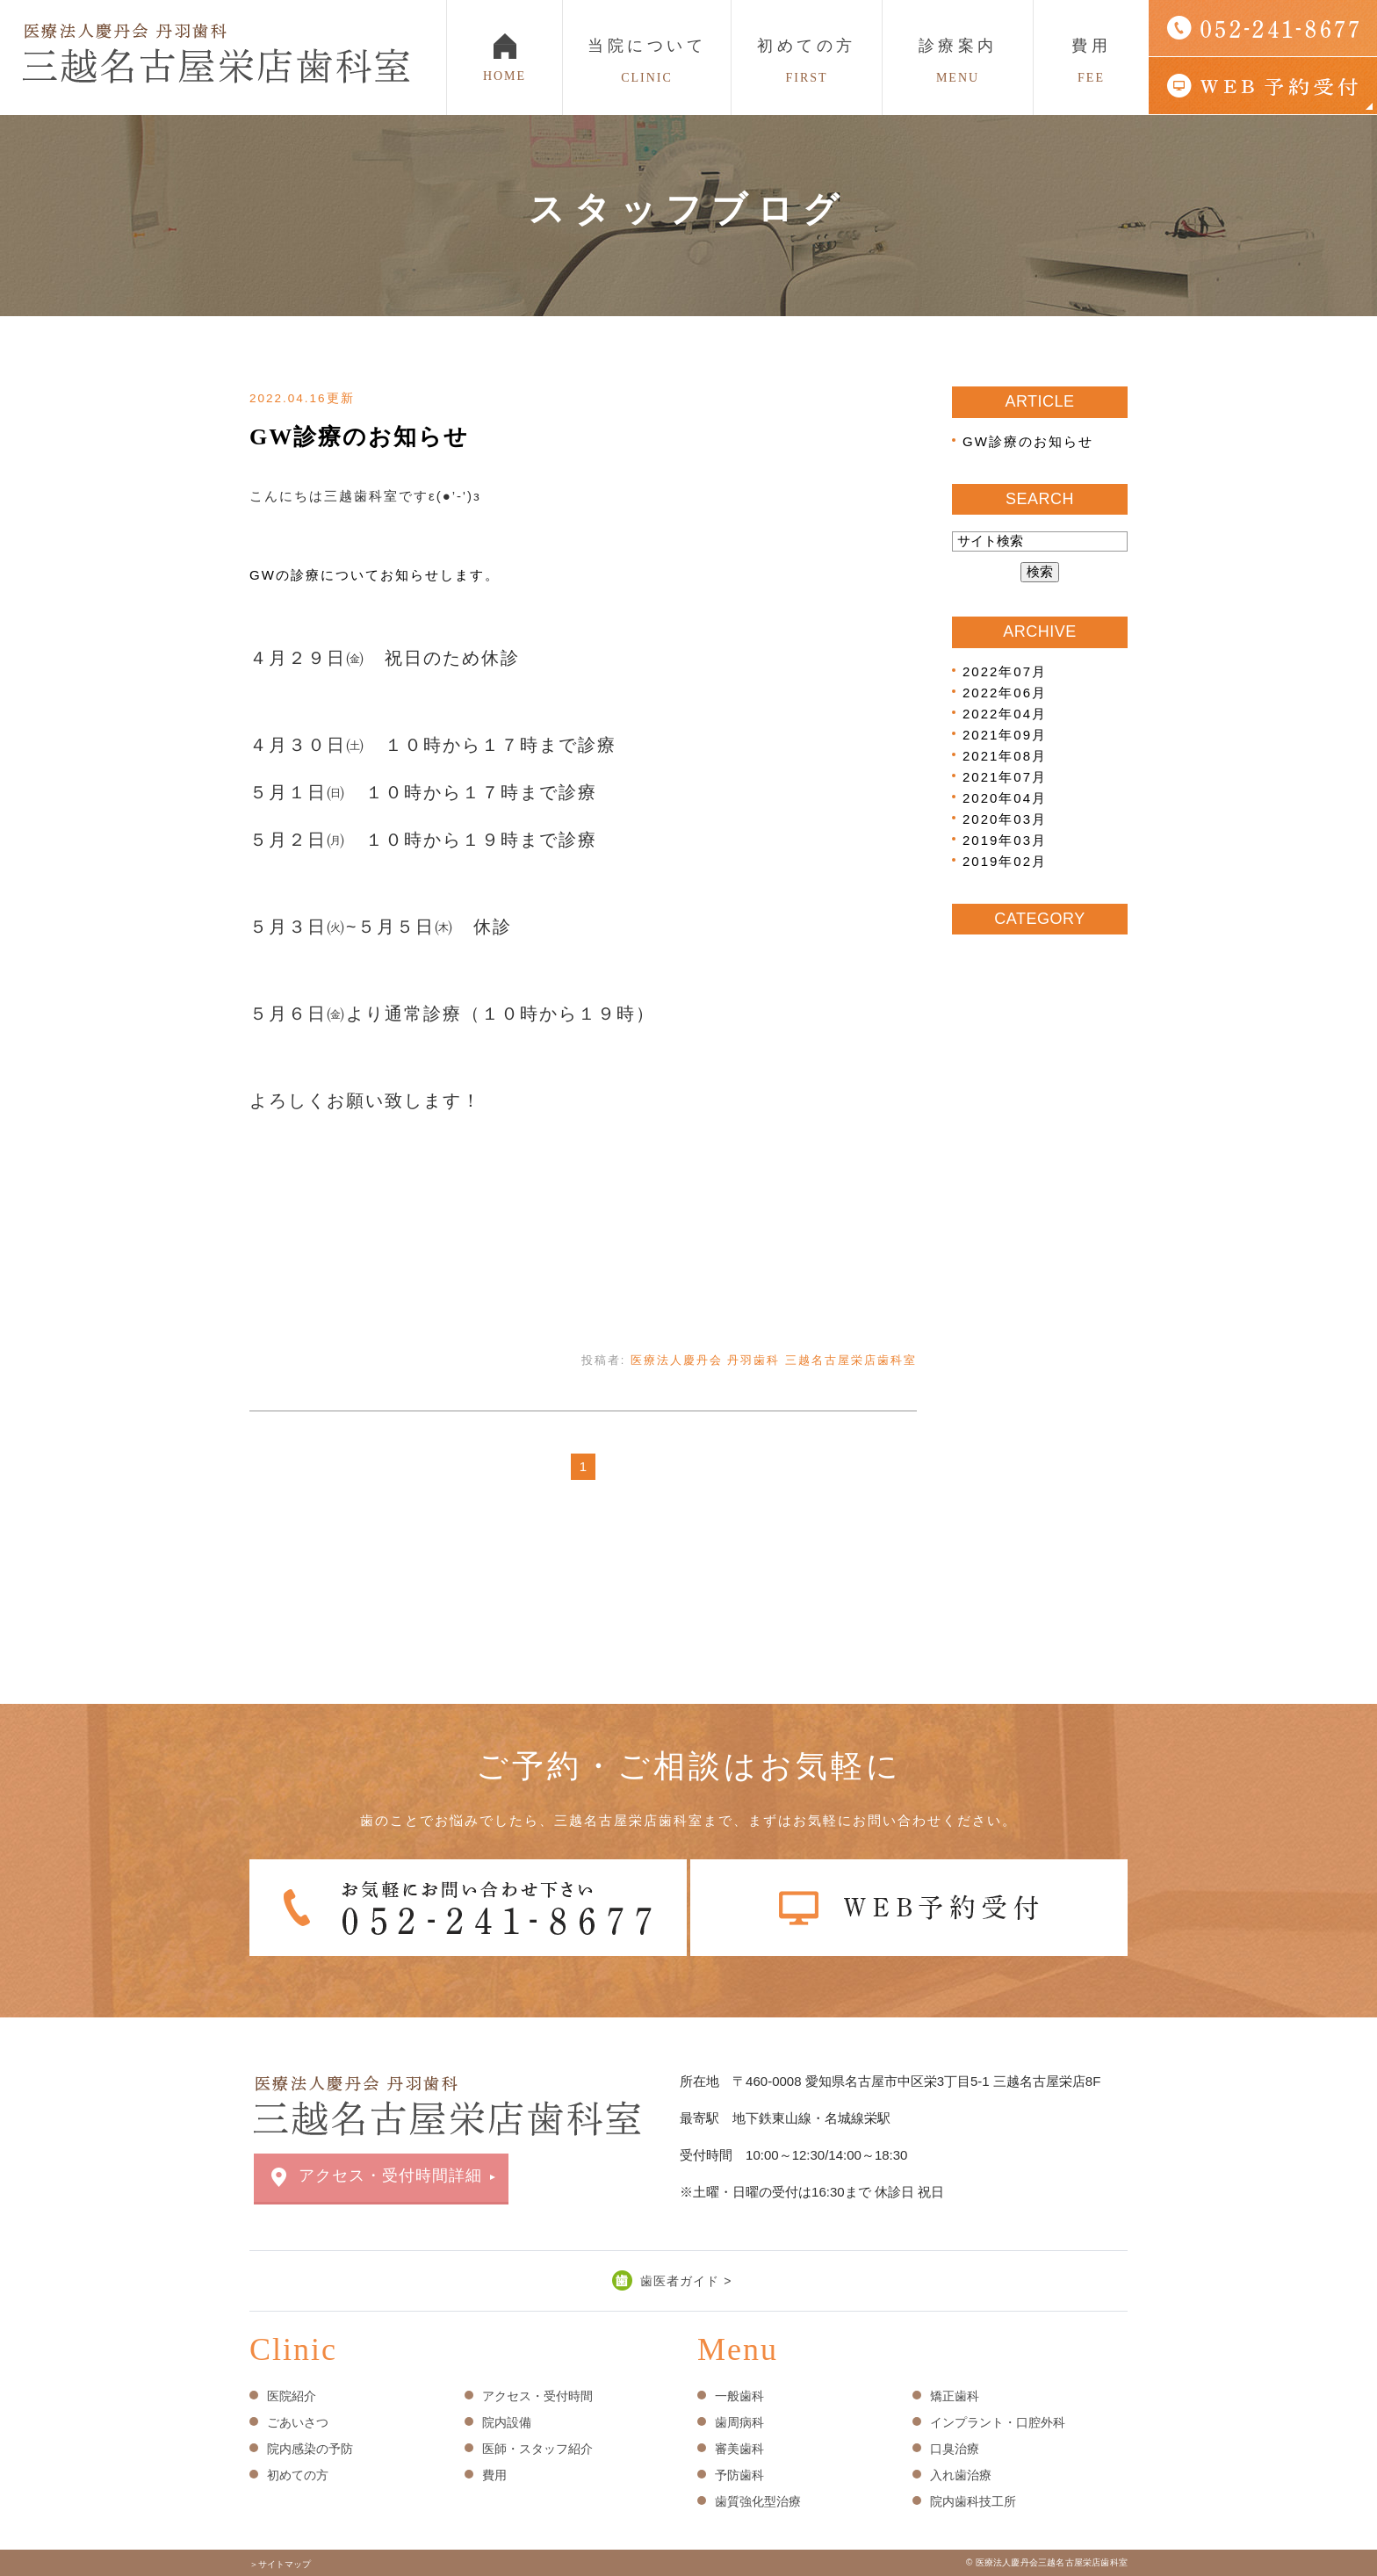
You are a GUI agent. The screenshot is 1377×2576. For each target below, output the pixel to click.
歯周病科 (739, 2422)
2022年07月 (1004, 671)
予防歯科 (739, 2475)
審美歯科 (739, 2449)
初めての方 (806, 61)
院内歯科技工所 (973, 2501)
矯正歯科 (954, 2396)
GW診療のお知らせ (359, 437)
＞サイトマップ (280, 2564)
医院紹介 (291, 2396)
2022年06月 (1004, 692)
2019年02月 (1004, 861)
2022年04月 (1004, 713)
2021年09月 (1004, 734)
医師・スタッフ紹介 (537, 2449)
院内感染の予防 (310, 2449)
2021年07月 (1004, 776)
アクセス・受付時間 (537, 2396)
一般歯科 (739, 2396)
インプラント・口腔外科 (997, 2422)
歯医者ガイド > (686, 2281)
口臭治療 (954, 2449)
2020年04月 (1004, 797)
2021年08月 (1004, 755)
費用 (1091, 61)
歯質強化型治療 (758, 2501)
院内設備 (506, 2422)
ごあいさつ (297, 2422)
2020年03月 (1004, 819)
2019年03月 (1004, 840)
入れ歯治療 (960, 2475)
